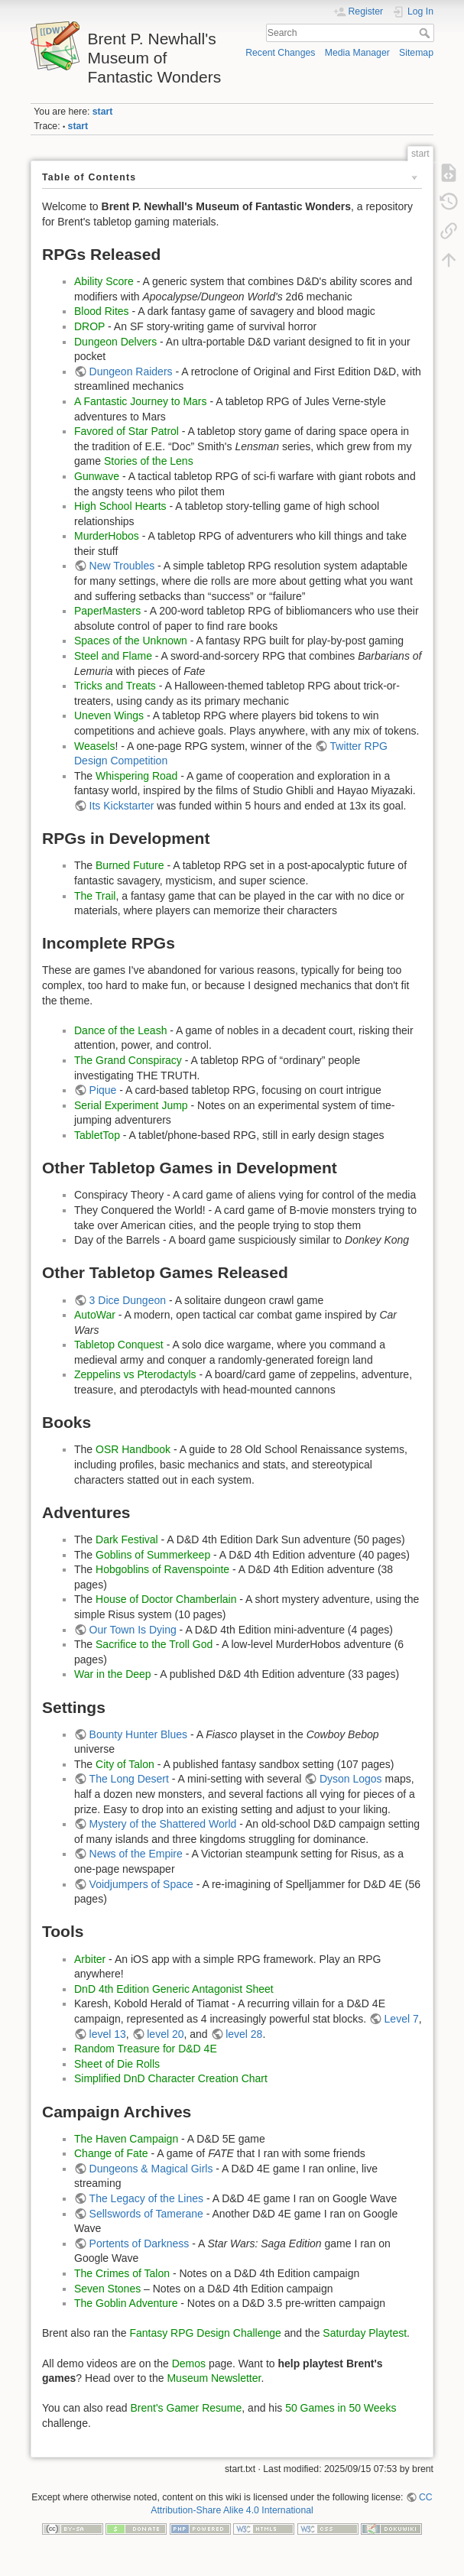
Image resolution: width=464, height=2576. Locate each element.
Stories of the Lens (148, 461)
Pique (103, 1090)
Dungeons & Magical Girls (151, 2168)
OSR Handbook (133, 1449)
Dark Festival (127, 1539)
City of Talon (125, 1764)
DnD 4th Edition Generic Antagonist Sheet (174, 1989)
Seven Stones (107, 2288)
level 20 (165, 2034)
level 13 (107, 2034)
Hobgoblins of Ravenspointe (162, 1569)
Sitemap (416, 52)
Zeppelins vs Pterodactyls (135, 1374)
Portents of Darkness (139, 2243)
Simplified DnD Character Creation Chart (171, 2078)
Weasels (94, 746)
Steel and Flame (113, 656)
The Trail (94, 896)
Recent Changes (280, 52)
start (102, 111)
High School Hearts (120, 506)
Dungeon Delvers (115, 342)
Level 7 (402, 2019)
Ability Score (104, 281)
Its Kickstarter (121, 806)
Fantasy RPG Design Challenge (205, 2333)
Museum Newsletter (214, 2378)
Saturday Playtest (365, 2333)
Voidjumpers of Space (141, 1884)
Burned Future (130, 865)
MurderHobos (106, 536)
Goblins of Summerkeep (153, 1555)
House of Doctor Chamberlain (166, 1599)
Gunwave (96, 476)
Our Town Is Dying (133, 1630)
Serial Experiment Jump (131, 1105)
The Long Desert (129, 1779)
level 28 (244, 2034)
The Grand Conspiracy (128, 1060)
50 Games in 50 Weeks (340, 2408)
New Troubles (122, 566)
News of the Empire (136, 1854)
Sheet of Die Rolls (117, 2064)
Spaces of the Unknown (130, 640)
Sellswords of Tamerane (146, 2214)
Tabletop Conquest (119, 1344)
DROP (89, 326)
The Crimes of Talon (122, 2273)
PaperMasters (107, 611)
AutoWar (94, 1315)
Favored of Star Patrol (126, 431)
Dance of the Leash (120, 1030)
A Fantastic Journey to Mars (140, 401)
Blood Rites (101, 311)
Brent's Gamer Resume (186, 2408)
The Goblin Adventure (125, 2303)
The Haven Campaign (126, 2139)
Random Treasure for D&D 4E (145, 2048)
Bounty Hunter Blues (138, 1734)
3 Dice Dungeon (127, 1300)
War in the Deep (112, 1674)
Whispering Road (136, 776)
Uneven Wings (109, 715)
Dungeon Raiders (131, 371)
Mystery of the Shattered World (163, 1824)
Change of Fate (111, 2153)
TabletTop (97, 1135)
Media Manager (357, 52)
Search (426, 33)
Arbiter (89, 1959)
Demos (189, 2363)
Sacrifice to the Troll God (154, 1644)
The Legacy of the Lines (146, 2198)
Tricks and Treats (115, 686)
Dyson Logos (351, 1779)
